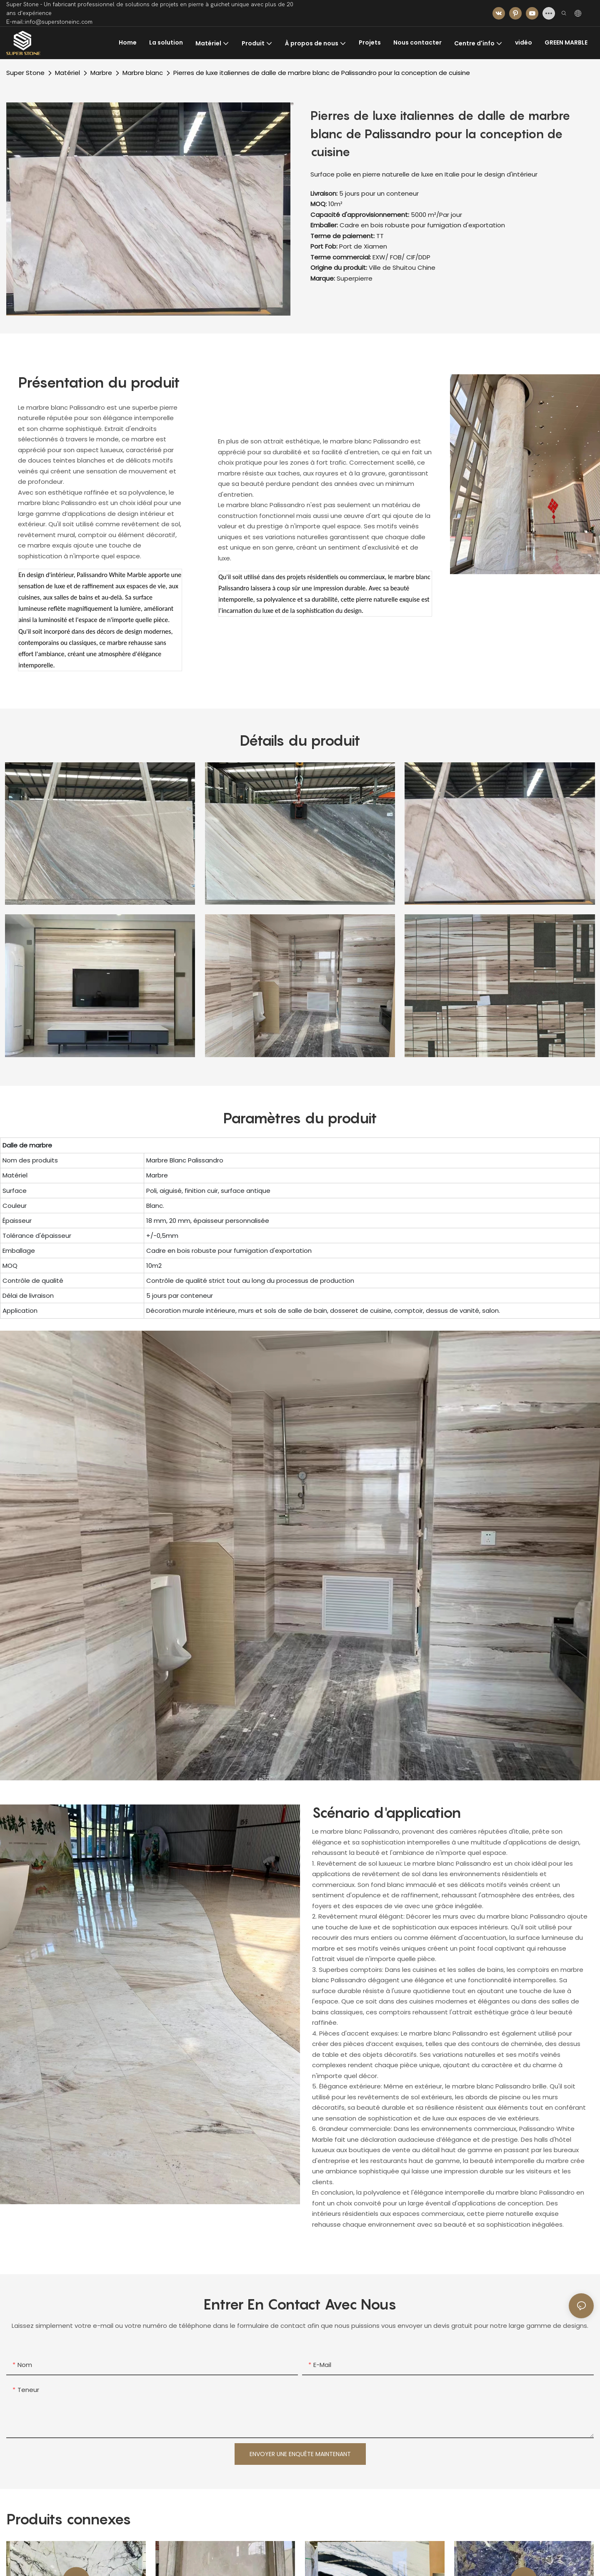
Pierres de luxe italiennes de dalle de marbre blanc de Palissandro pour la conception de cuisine (321, 72)
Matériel (67, 72)
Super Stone (25, 72)
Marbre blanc (142, 72)
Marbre (101, 72)
